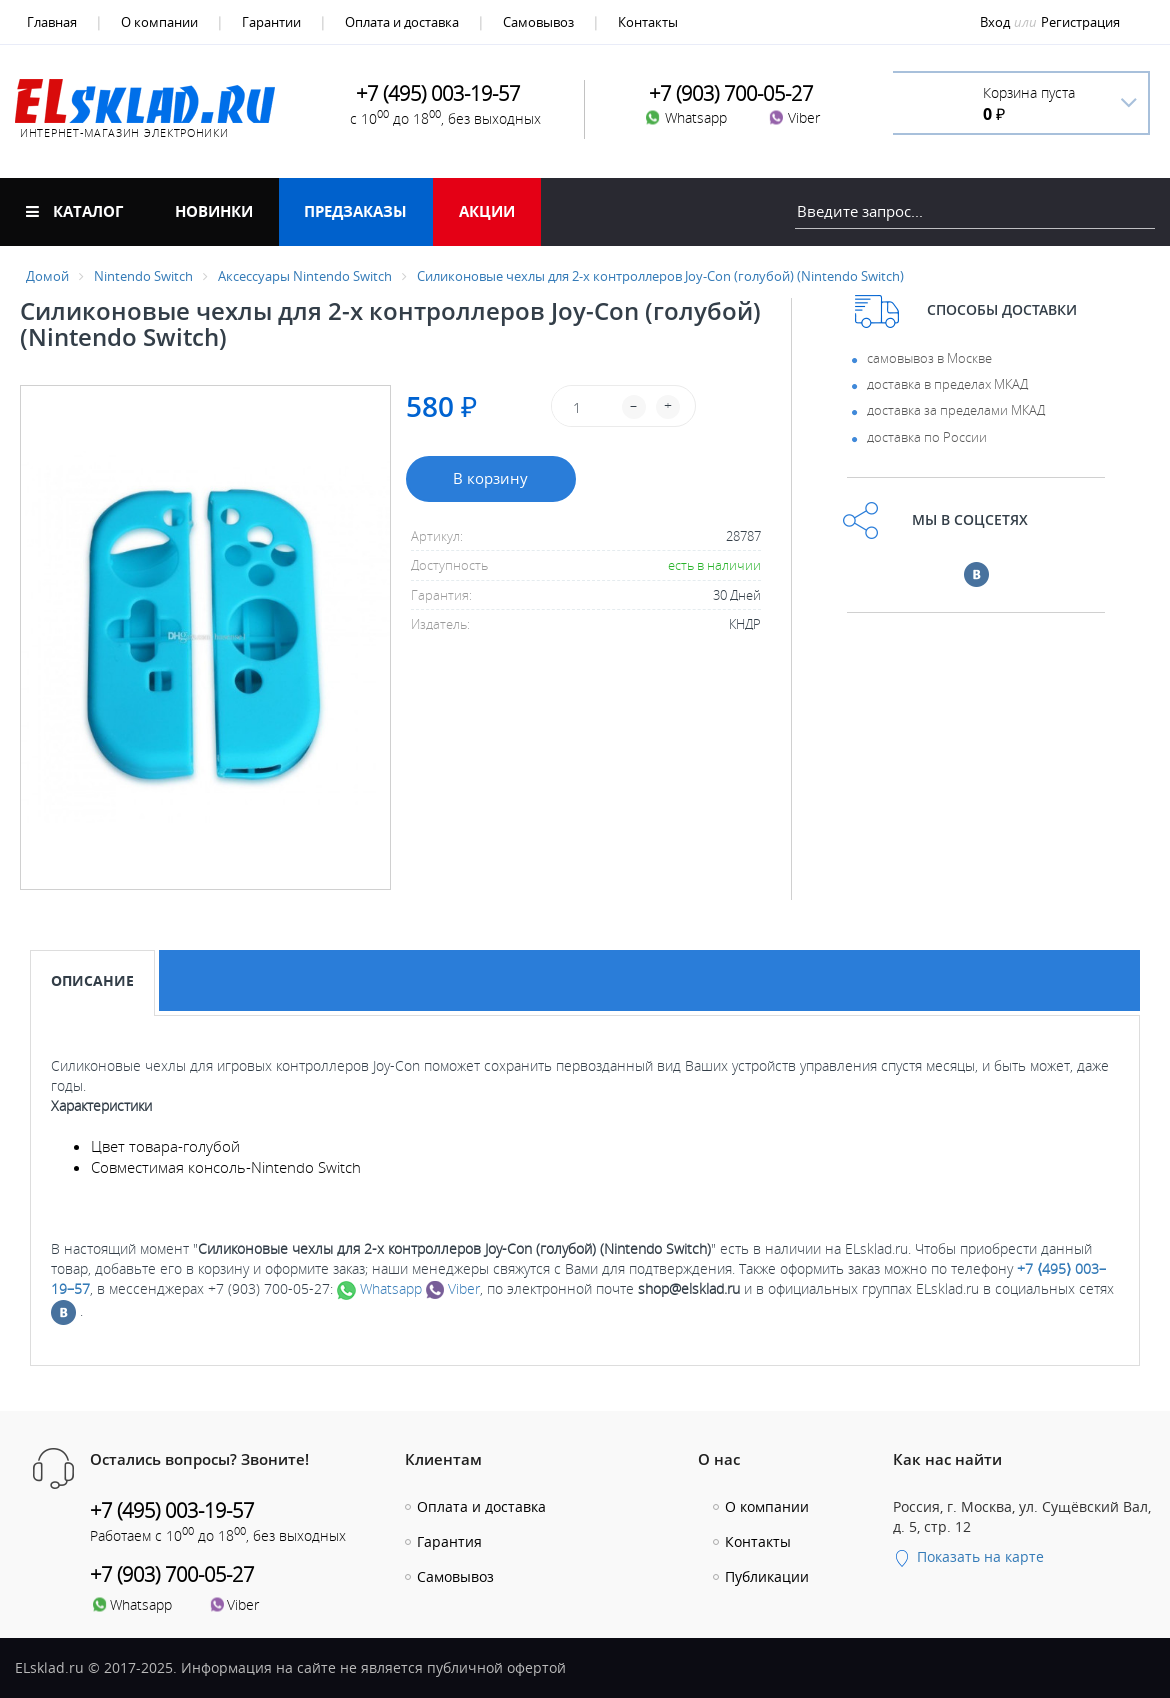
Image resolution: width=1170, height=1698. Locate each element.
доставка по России (927, 437)
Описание (92, 980)
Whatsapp (379, 1288)
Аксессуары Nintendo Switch (305, 276)
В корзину (490, 478)
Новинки (214, 211)
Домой (47, 276)
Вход (995, 22)
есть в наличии (714, 565)
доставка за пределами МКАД (956, 410)
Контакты (648, 22)
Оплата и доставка (402, 22)
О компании (159, 22)
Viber (453, 1288)
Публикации (767, 1576)
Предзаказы (355, 211)
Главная (52, 22)
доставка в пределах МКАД (947, 384)
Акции (487, 211)
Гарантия (449, 1541)
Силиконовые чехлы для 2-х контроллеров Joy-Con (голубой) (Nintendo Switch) (660, 276)
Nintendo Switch (143, 276)
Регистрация (1080, 22)
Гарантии (271, 22)
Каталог (74, 211)
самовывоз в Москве (929, 358)
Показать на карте (968, 1556)
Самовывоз (538, 22)
